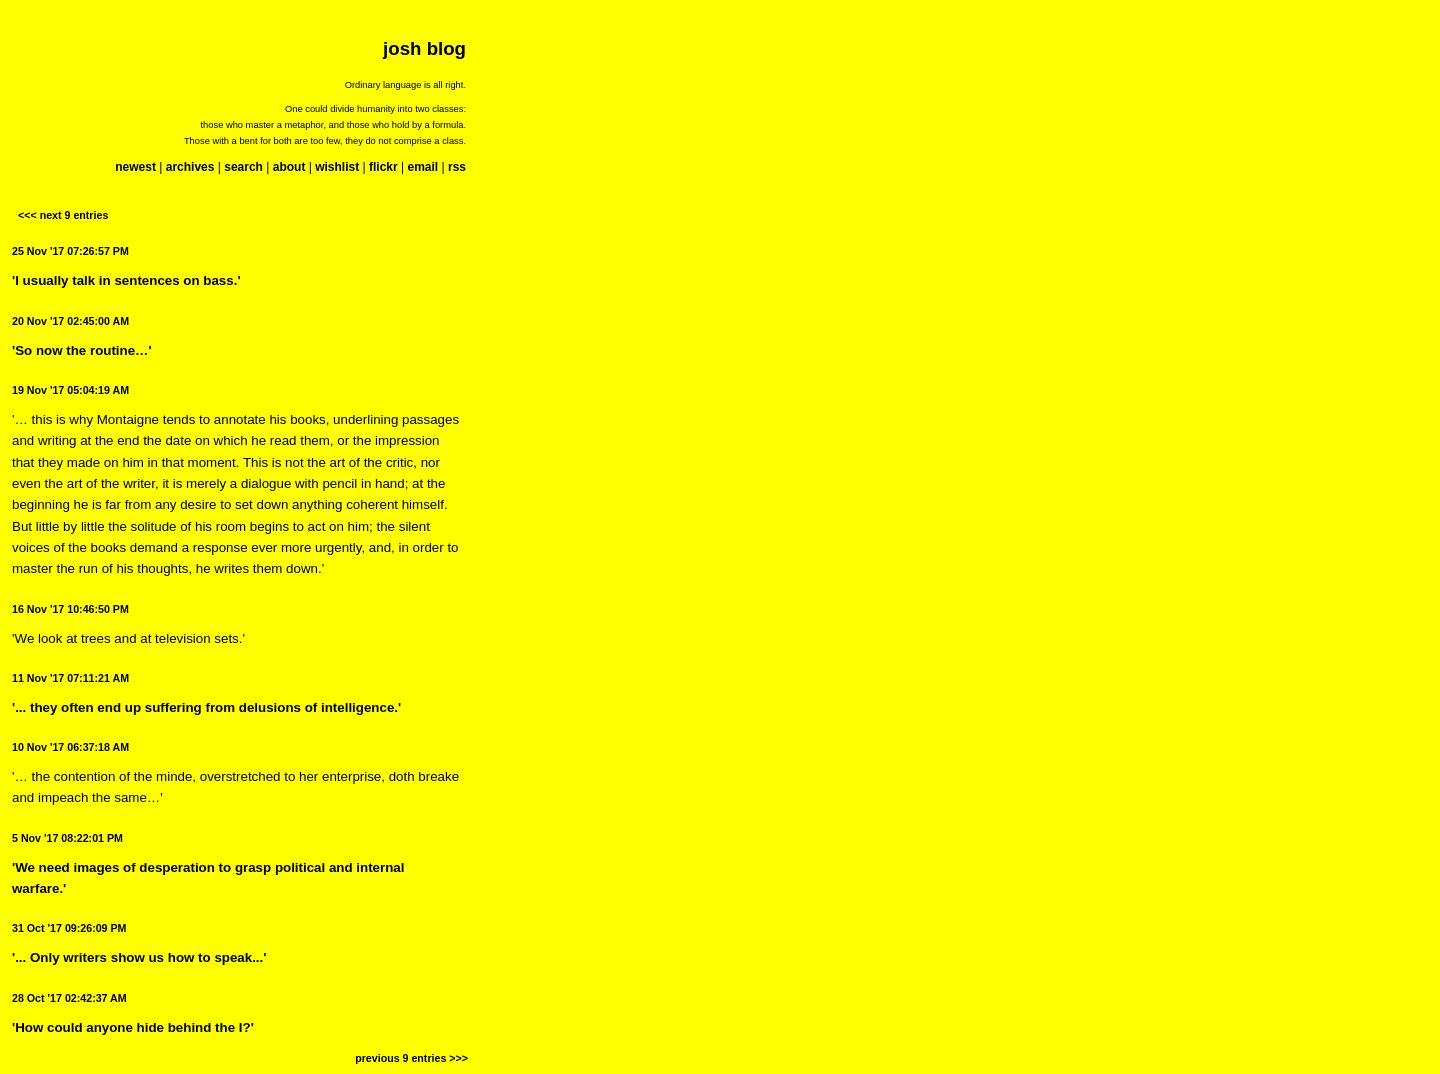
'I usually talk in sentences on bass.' (126, 280)
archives (190, 167)
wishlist (337, 167)
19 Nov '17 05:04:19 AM (70, 390)
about (289, 167)
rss (457, 167)
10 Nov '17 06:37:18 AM (70, 747)
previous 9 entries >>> (411, 1058)
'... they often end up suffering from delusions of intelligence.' (206, 707)
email (422, 167)
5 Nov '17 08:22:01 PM (67, 838)
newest (135, 167)
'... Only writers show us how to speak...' (139, 957)
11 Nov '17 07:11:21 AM (70, 678)
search (243, 167)
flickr (383, 167)
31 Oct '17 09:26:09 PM (69, 928)
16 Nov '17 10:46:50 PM (70, 609)
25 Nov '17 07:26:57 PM (70, 251)
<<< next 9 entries (63, 215)
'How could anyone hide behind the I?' (133, 1027)
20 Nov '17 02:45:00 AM (70, 321)
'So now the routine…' (82, 350)
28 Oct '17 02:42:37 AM (69, 998)
